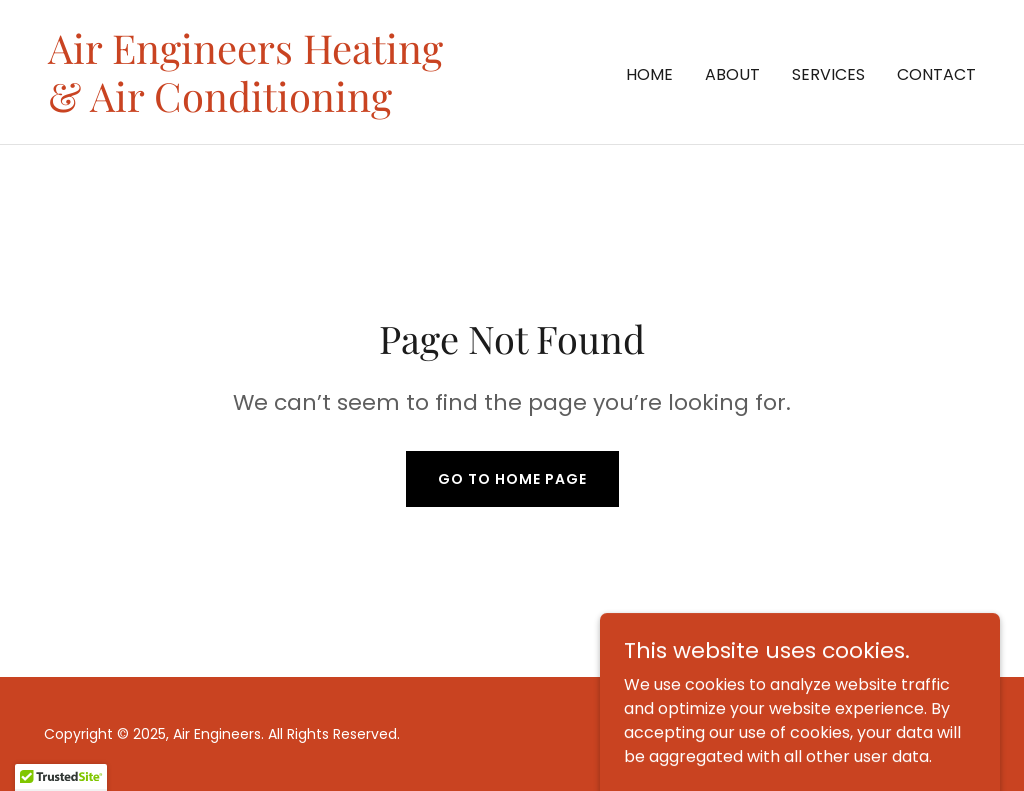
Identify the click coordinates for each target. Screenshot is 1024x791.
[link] (245, 106)
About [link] (732, 74)
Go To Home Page (512, 479)
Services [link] (828, 74)
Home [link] (649, 74)
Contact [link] (936, 74)
